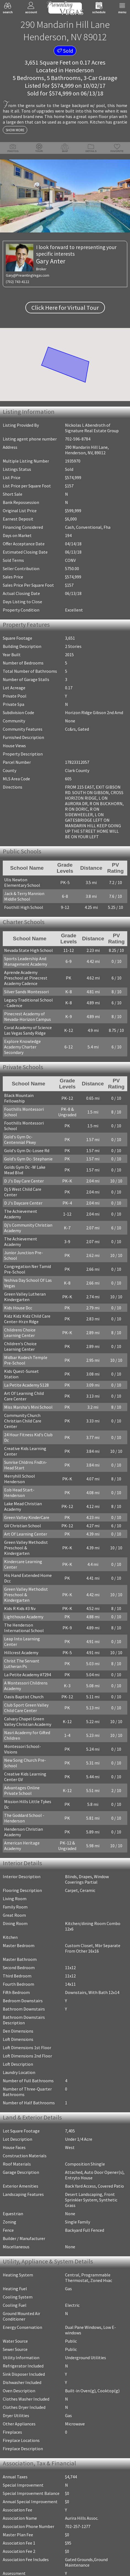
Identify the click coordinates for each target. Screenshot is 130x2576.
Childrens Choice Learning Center (20, 1332)
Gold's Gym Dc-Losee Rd (26, 1150)
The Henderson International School (24, 1627)
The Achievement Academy (20, 1213)
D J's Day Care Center (24, 1181)
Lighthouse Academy (23, 1616)
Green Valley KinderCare (26, 1517)
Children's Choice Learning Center (20, 1346)
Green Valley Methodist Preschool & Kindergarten (26, 1547)
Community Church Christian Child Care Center (22, 1421)
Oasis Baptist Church (24, 1696)
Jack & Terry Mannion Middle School (24, 896)
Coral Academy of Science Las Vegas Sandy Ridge (28, 1030)
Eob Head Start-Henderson (19, 1492)
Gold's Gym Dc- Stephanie (28, 1159)
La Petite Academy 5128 (26, 1385)
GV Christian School (22, 1525)
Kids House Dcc (18, 1307)
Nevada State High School (28, 950)
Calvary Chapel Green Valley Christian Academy (27, 1721)
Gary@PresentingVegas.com (27, 275)
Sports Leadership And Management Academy (25, 961)
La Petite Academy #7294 (27, 1674)
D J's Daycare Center (23, 1203)
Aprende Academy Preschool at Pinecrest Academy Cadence (25, 978)
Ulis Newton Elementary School (22, 882)
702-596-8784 (77, 439)
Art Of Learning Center (25, 1534)
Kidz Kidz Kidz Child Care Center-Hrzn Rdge (27, 1318)
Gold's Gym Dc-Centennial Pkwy (20, 1139)
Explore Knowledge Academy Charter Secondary (22, 1047)
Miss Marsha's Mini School (28, 1407)
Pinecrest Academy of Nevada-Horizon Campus (27, 1016)
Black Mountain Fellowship (19, 1098)
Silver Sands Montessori (26, 991)
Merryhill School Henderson (19, 1478)
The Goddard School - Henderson (24, 1818)
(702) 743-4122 (17, 281)
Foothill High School (23, 907)
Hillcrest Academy (21, 1652)
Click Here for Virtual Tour (65, 307)
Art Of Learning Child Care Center (24, 1396)
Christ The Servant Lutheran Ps (21, 1663)
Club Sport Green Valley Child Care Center (26, 1707)
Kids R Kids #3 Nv (20, 1608)
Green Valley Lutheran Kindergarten (25, 1296)
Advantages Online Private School (22, 1790)
